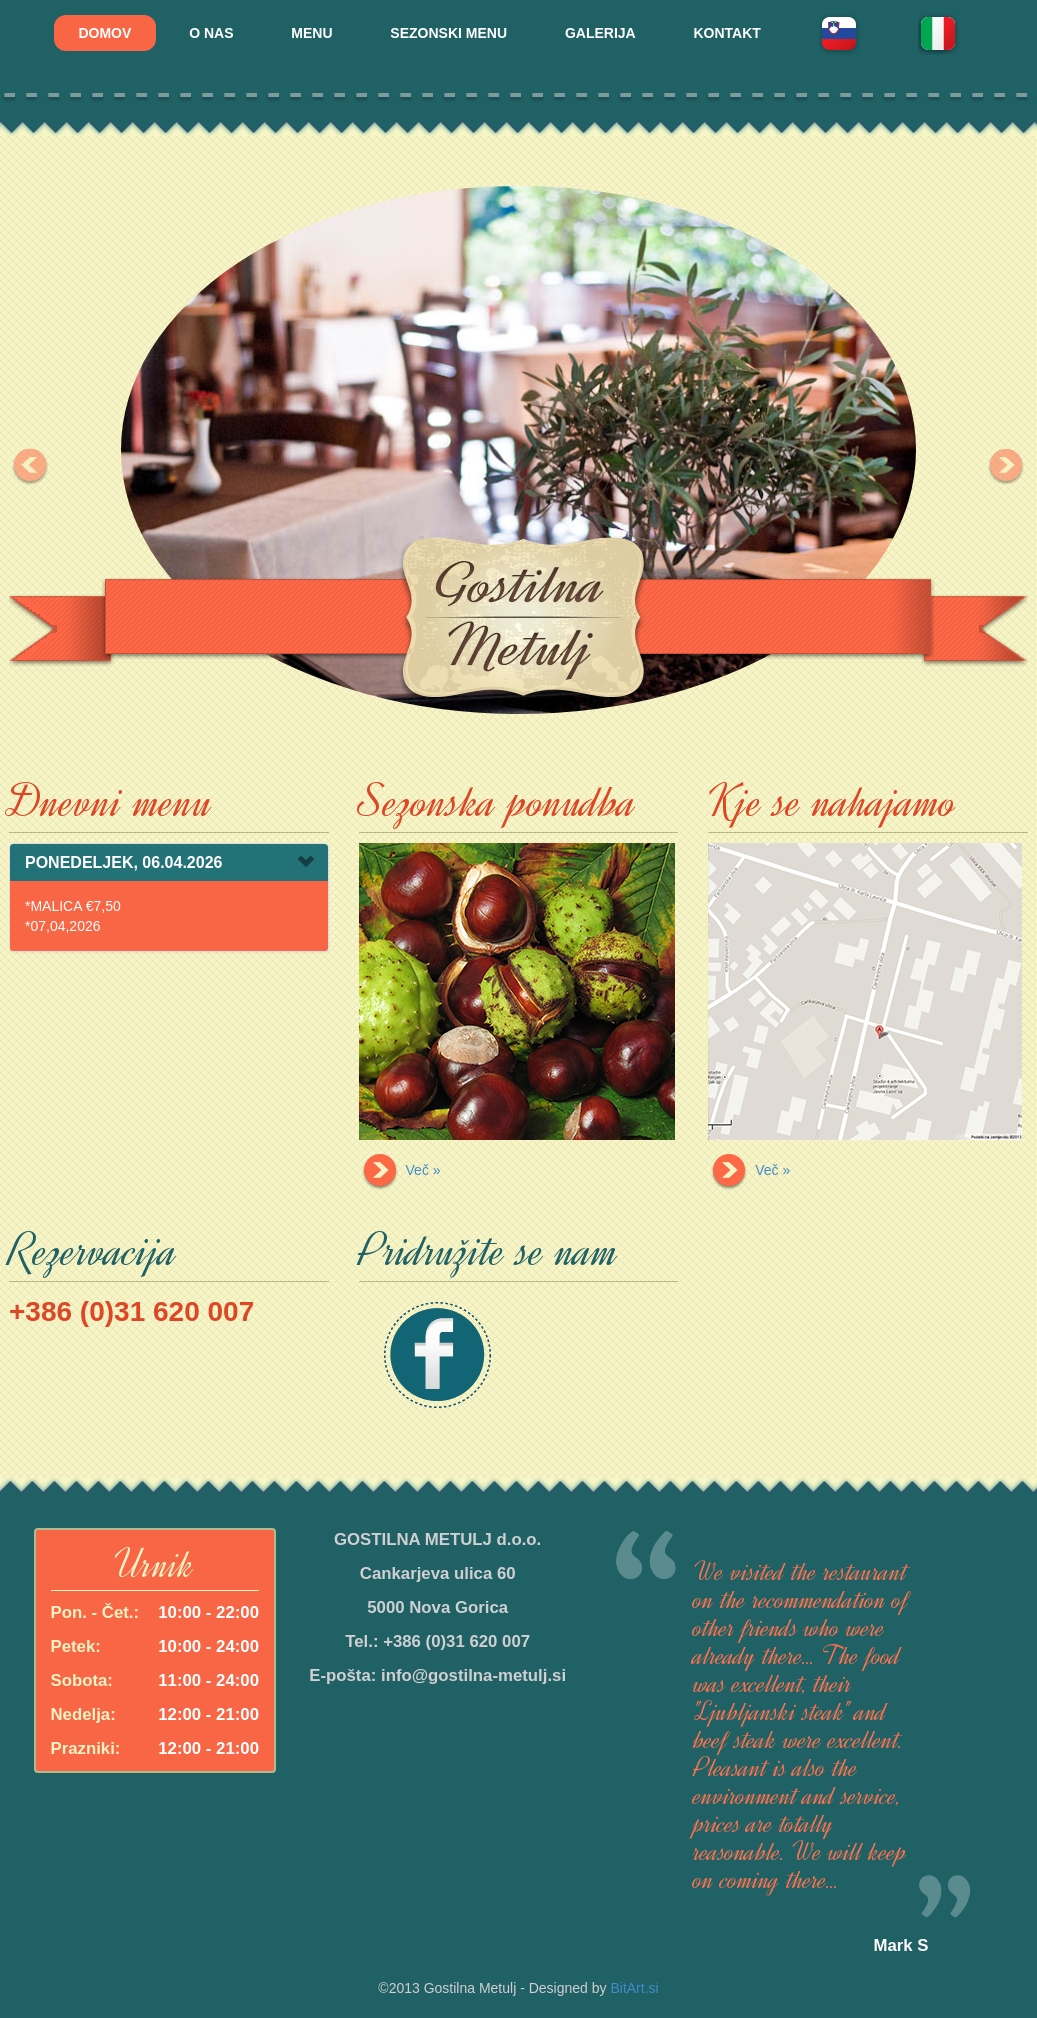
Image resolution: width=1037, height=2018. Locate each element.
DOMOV (104, 33)
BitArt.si (634, 1988)
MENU (311, 33)
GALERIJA (600, 33)
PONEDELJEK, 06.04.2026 (123, 862)
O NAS (211, 33)
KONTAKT (727, 33)
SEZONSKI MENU (448, 33)
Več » (400, 1170)
